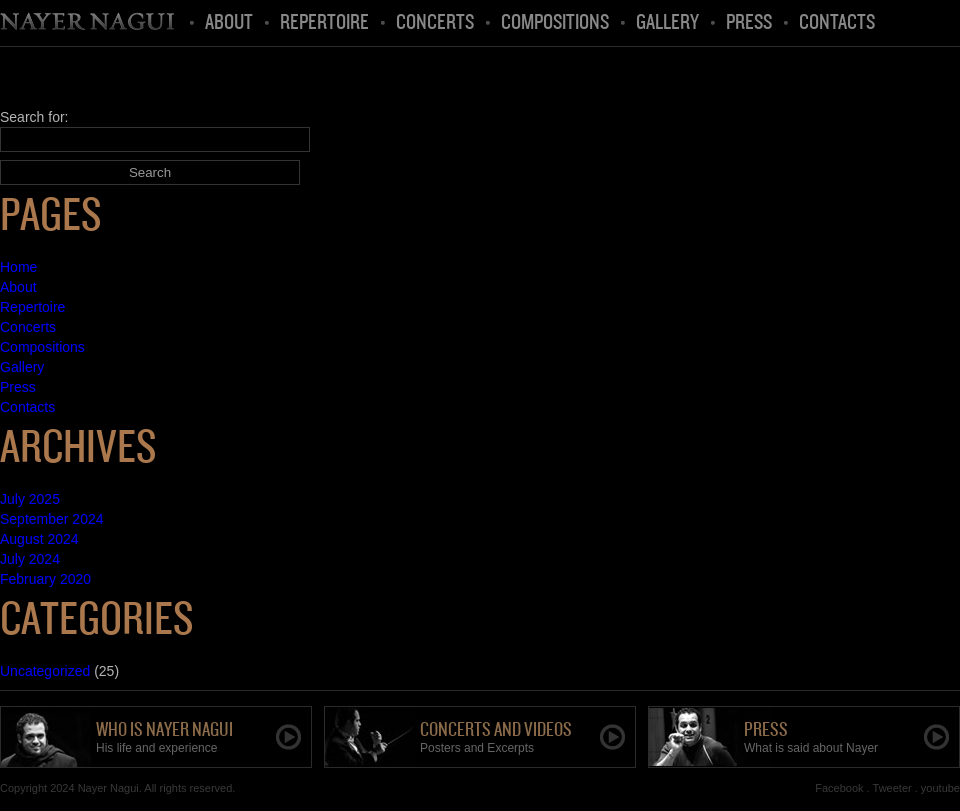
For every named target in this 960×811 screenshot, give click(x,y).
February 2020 (45, 579)
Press (749, 23)
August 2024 (39, 539)
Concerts (435, 23)
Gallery (667, 23)
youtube (940, 788)
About (229, 23)
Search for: (34, 117)
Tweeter (892, 788)
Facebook (839, 788)
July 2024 (30, 559)
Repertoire (324, 23)
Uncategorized (45, 671)
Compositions (555, 23)
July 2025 (30, 499)
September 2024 (52, 519)
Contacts (837, 23)
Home (89, 23)
